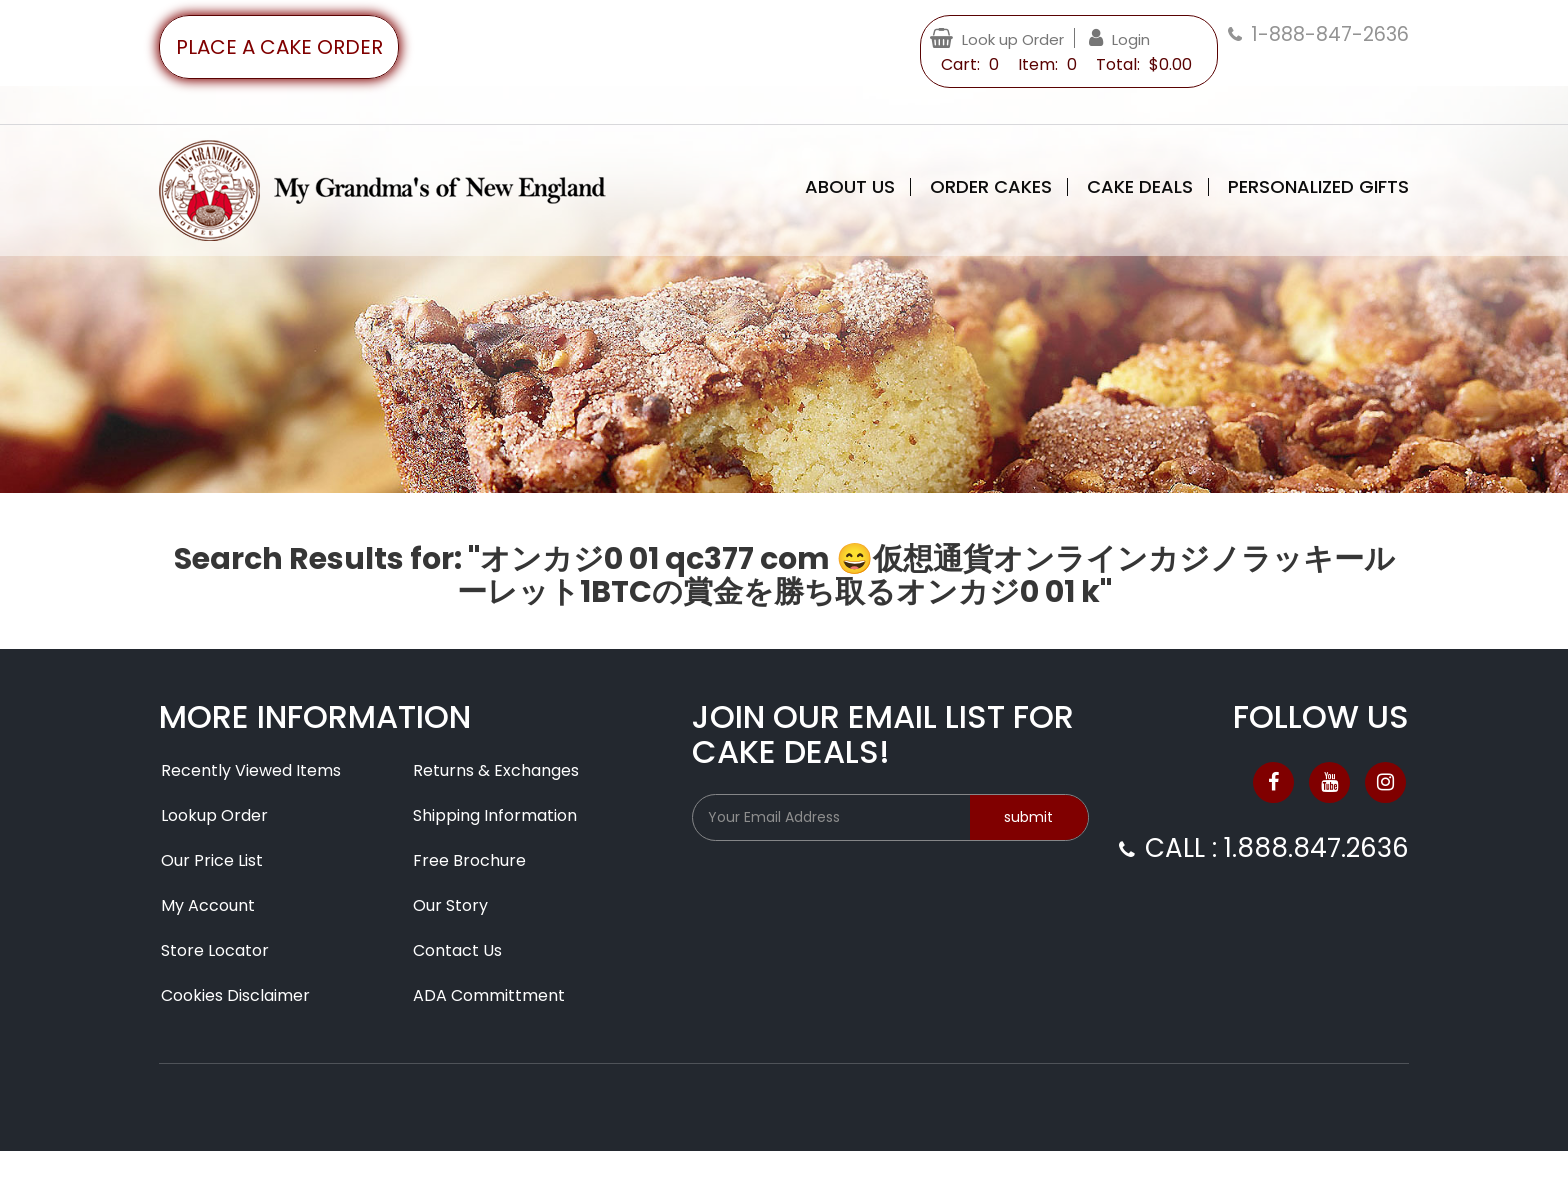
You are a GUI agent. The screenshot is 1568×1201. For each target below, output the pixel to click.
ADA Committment (489, 995)
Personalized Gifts (1318, 187)
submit (1028, 817)
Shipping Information (495, 815)
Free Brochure (469, 860)
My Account (208, 905)
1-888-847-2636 (1330, 34)
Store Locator (215, 950)
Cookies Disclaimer (235, 995)
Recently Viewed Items (251, 770)
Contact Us (457, 950)
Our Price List (212, 860)
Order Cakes (991, 187)
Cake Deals (1140, 187)
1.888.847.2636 (1316, 848)
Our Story (450, 905)
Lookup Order (214, 815)
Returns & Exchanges (496, 770)
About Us (850, 187)
